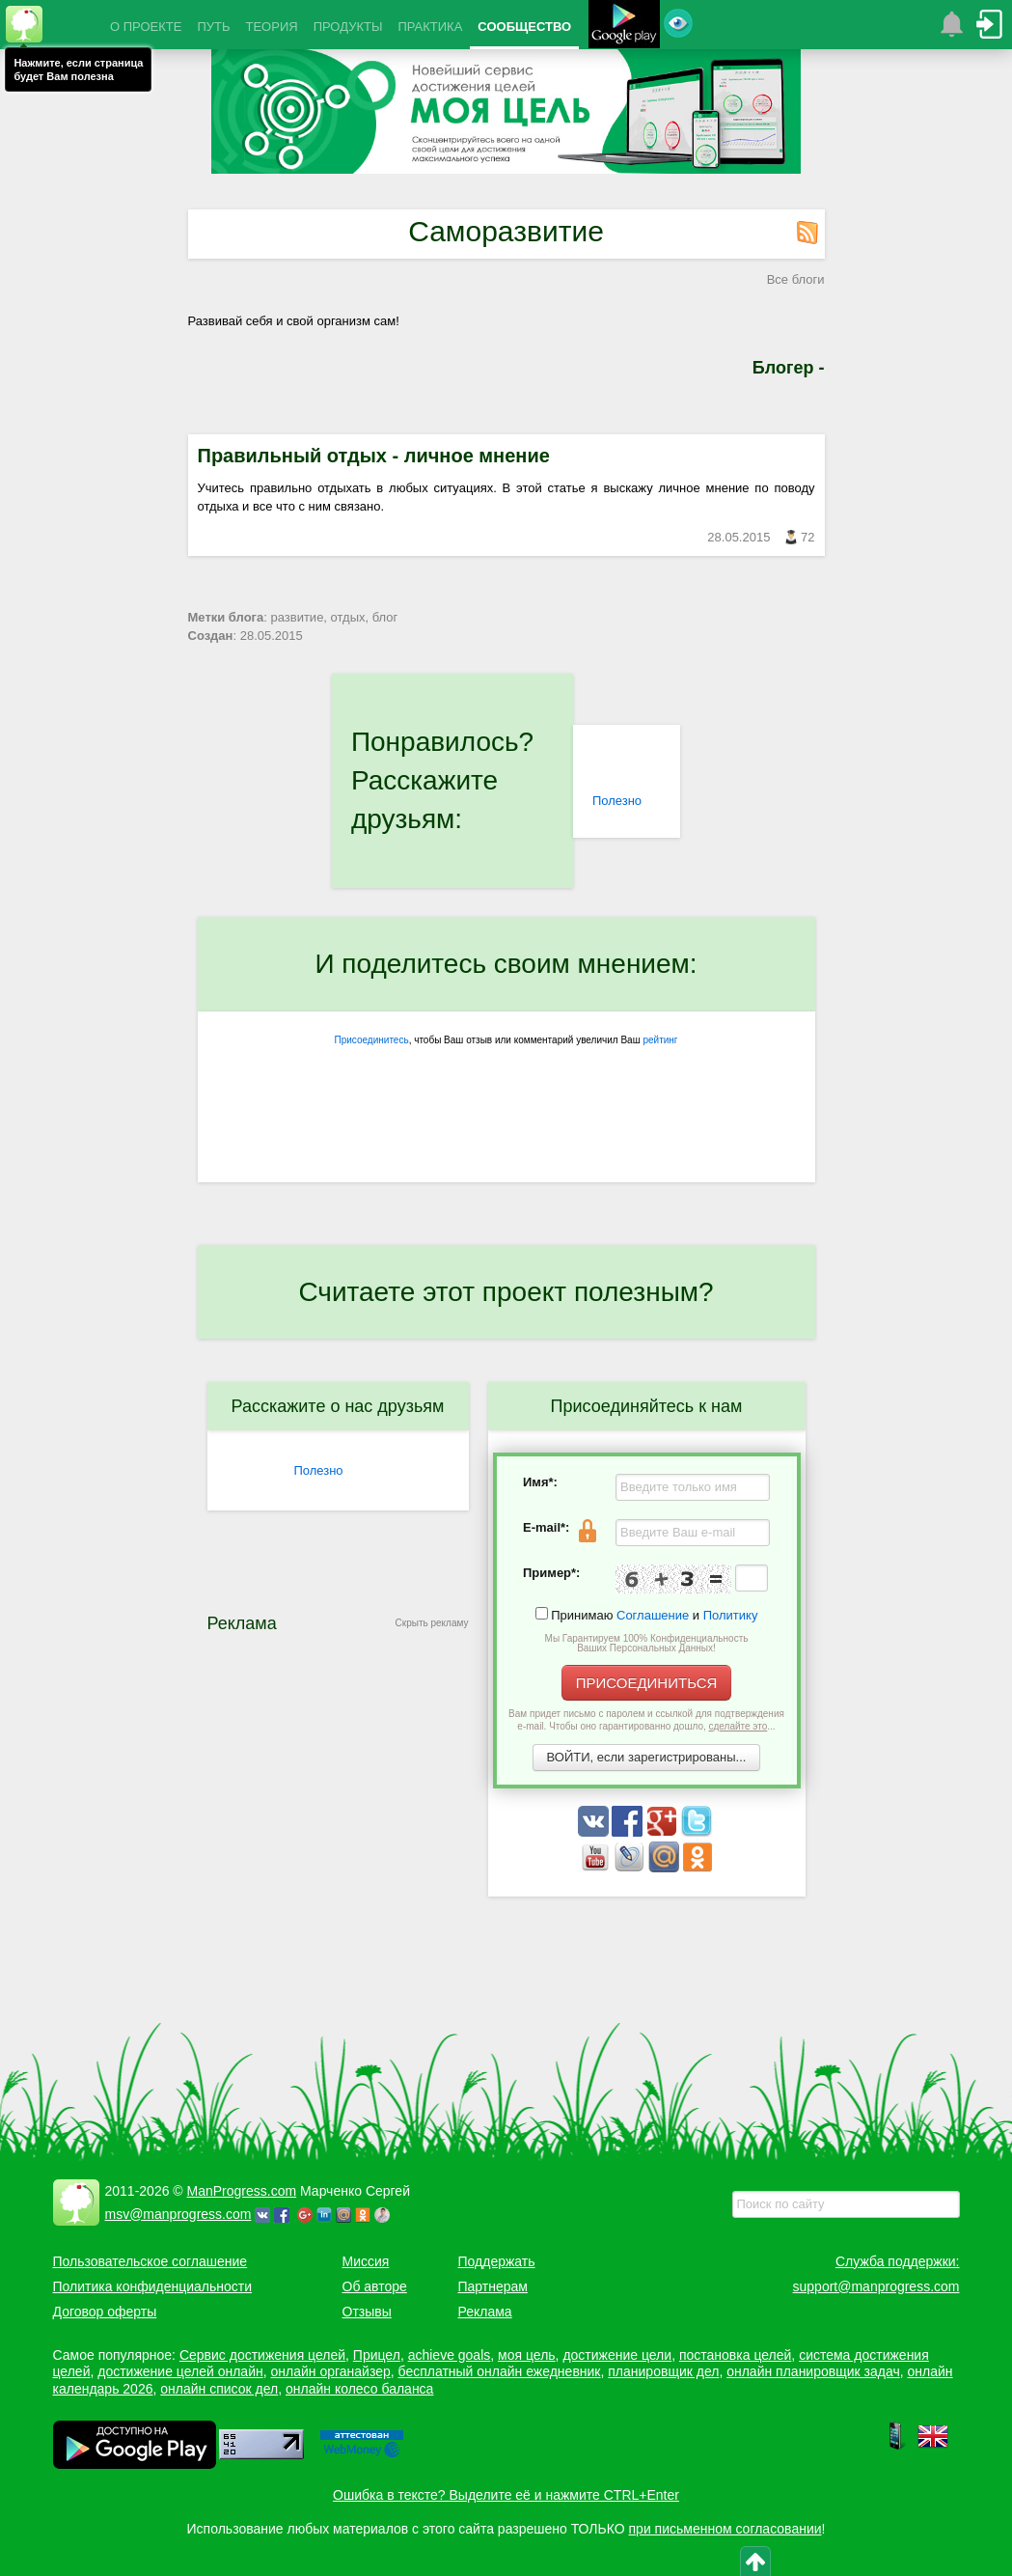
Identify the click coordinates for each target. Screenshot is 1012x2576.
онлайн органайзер (330, 2371)
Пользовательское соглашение (150, 2261)
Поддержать (496, 2261)
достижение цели (616, 2355)
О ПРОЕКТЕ (145, 26)
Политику (730, 1615)
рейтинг (660, 1040)
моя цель (527, 2355)
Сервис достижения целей (262, 2355)
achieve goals (449, 2355)
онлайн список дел (219, 2388)
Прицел (376, 2355)
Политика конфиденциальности (153, 2286)
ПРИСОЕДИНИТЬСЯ (647, 1683)
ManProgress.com (242, 2191)
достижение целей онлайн (179, 2371)
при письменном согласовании (725, 2528)
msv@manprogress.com (178, 2214)
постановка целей (735, 2355)
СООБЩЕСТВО (524, 26)
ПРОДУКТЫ (348, 26)
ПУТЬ (213, 26)
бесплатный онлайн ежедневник (499, 2371)
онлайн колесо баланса (359, 2388)
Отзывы (367, 2311)
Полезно (617, 800)
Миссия (366, 2261)
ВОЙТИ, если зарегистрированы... (647, 1757)
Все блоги (796, 279)
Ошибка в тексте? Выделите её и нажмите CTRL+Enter (506, 2495)
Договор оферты (105, 2311)
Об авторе (374, 2286)
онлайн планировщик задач (813, 2371)
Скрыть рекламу (432, 1623)
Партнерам (493, 2286)
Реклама (485, 2311)
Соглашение (652, 1615)
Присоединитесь (372, 1040)
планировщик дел (663, 2371)
